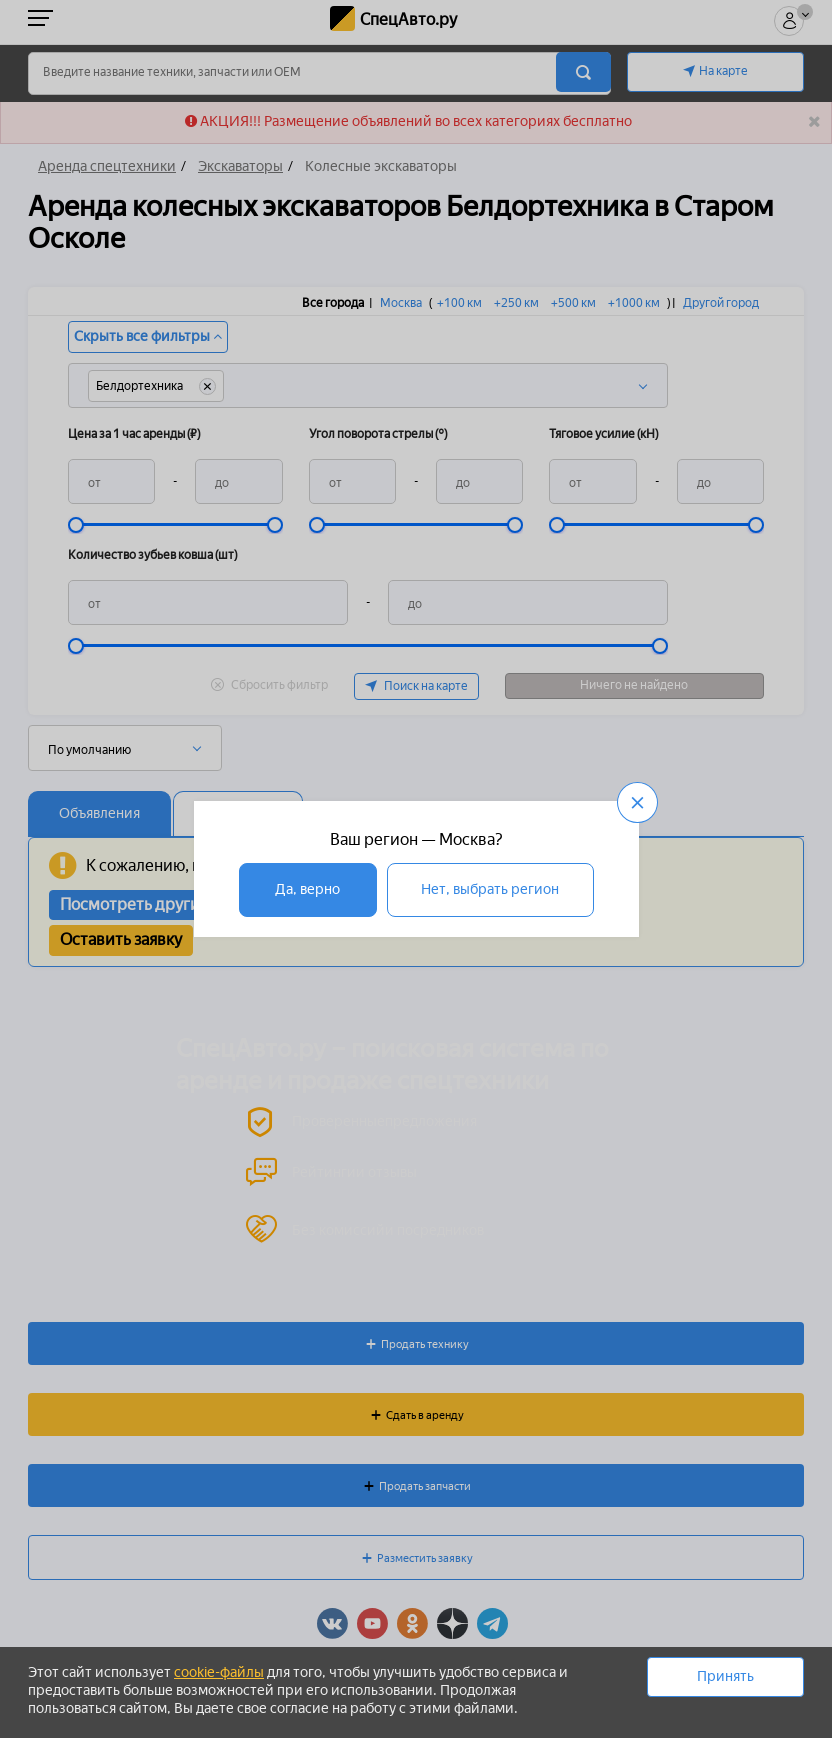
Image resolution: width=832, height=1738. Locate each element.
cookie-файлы (219, 1672)
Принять (725, 1676)
